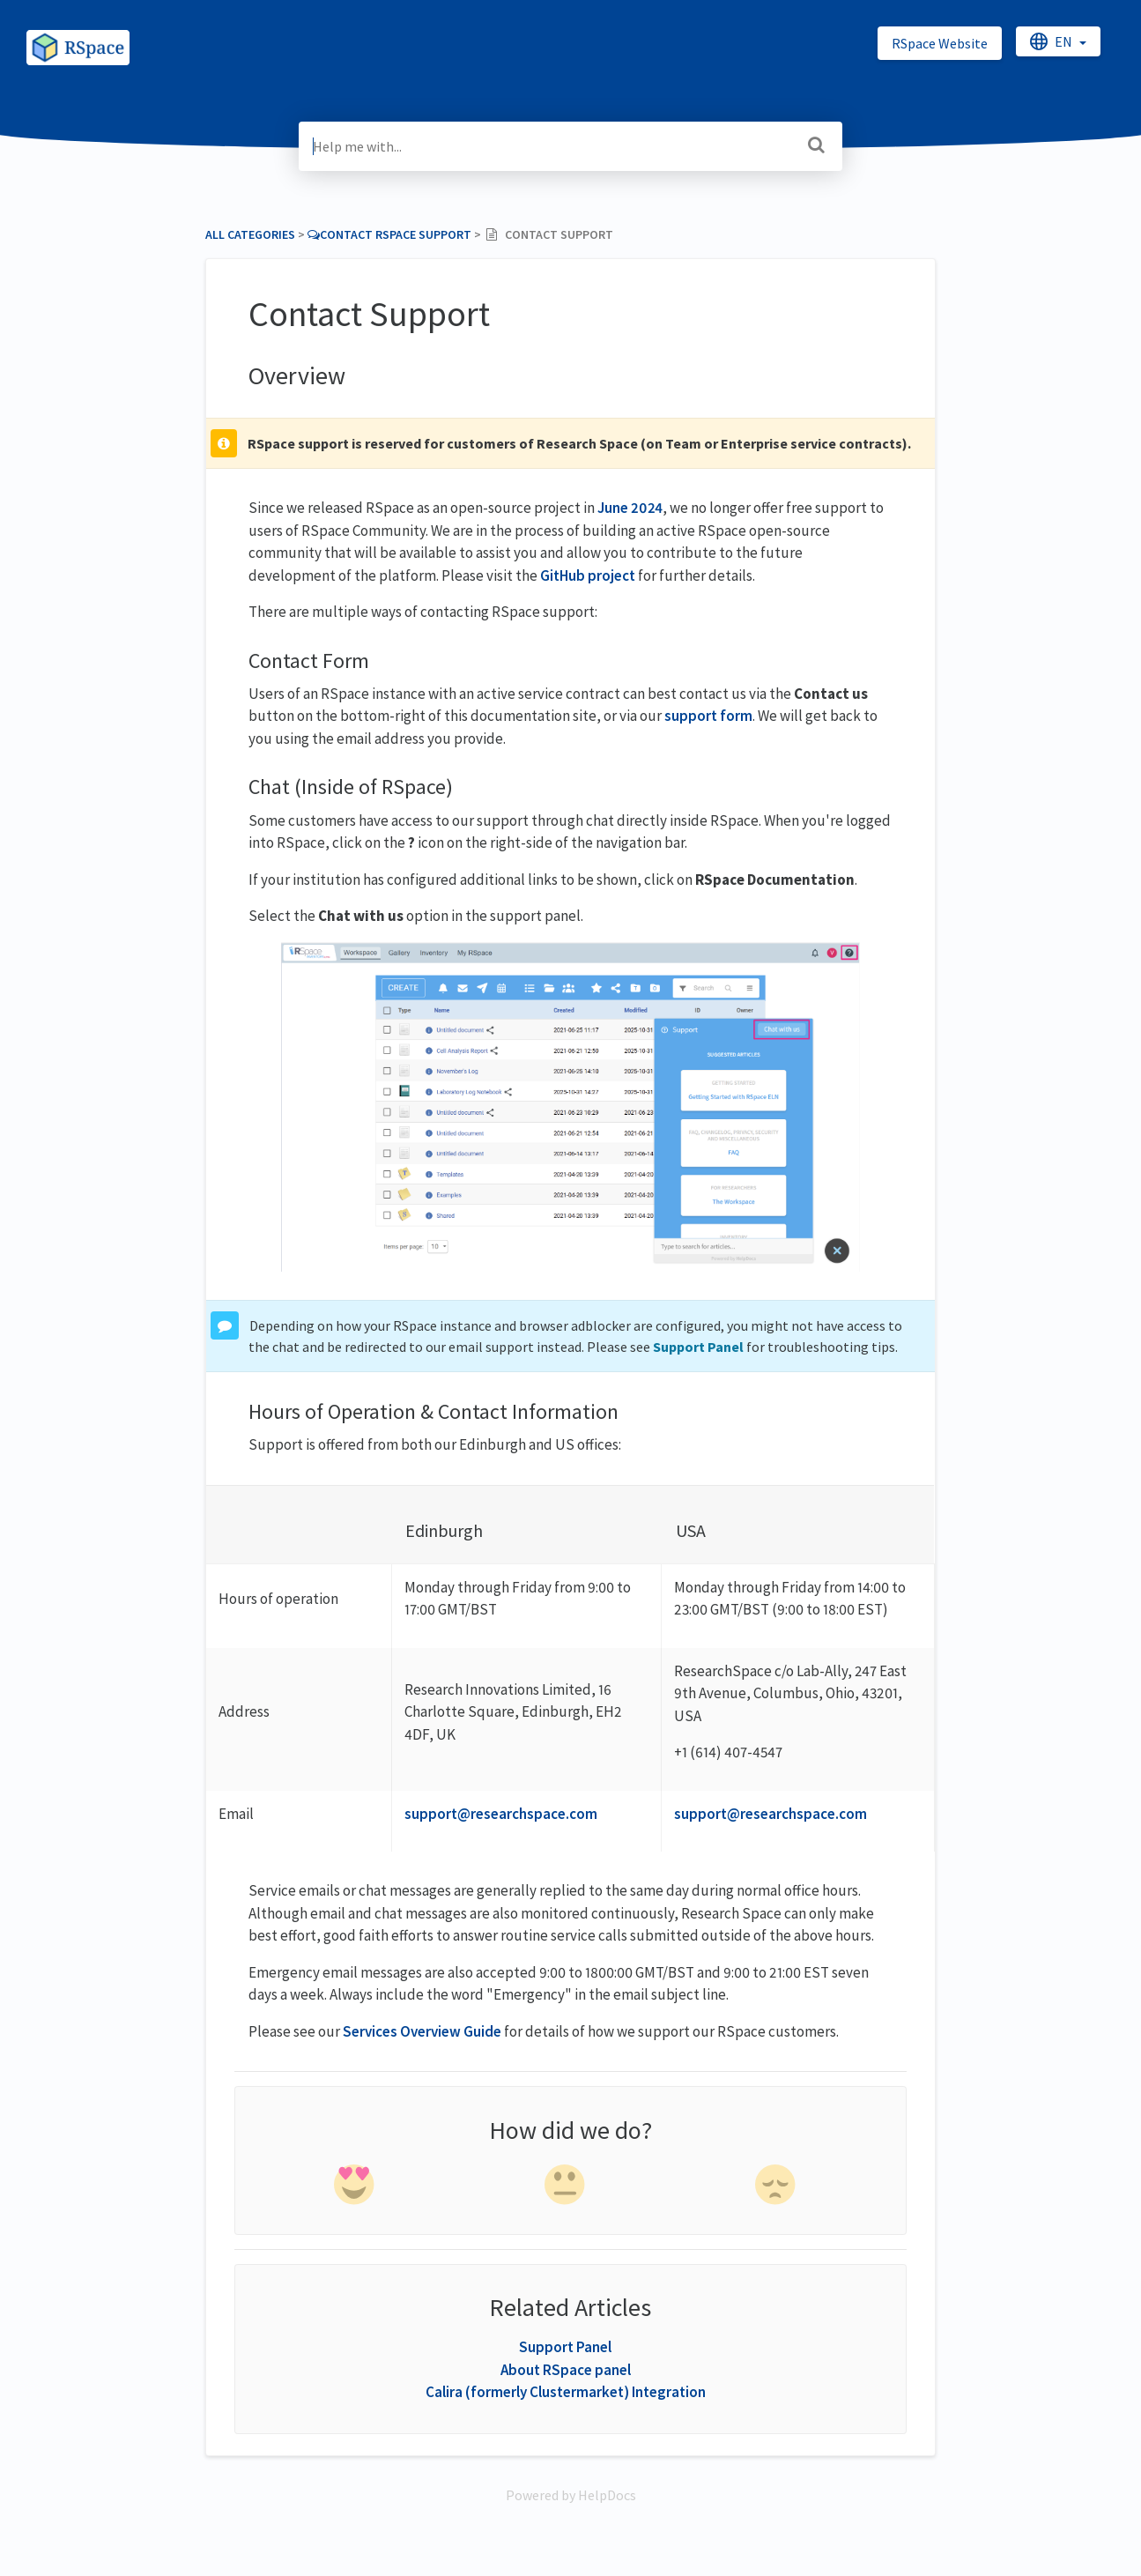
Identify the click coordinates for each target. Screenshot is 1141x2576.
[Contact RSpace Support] (389, 234)
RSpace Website (940, 43)
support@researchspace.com (500, 1813)
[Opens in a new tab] (571, 2495)
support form (708, 715)
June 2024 (630, 507)
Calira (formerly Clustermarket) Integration (566, 2392)
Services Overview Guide (422, 2031)
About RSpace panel (565, 2369)
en (1052, 41)
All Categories (250, 234)
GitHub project (587, 575)
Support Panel (698, 1346)
